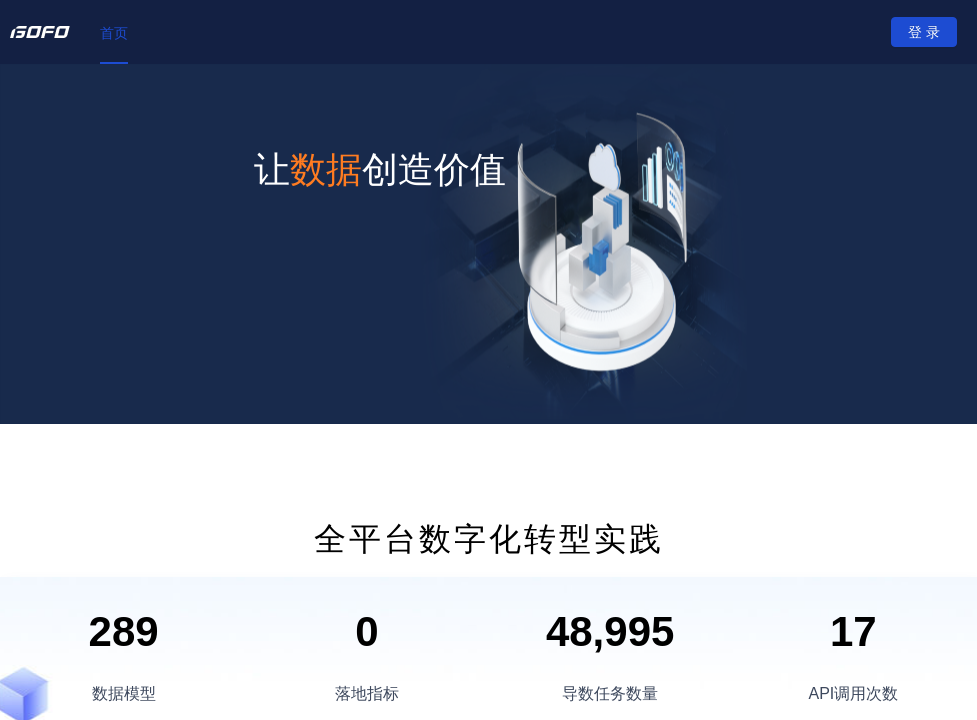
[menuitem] (114, 33)
